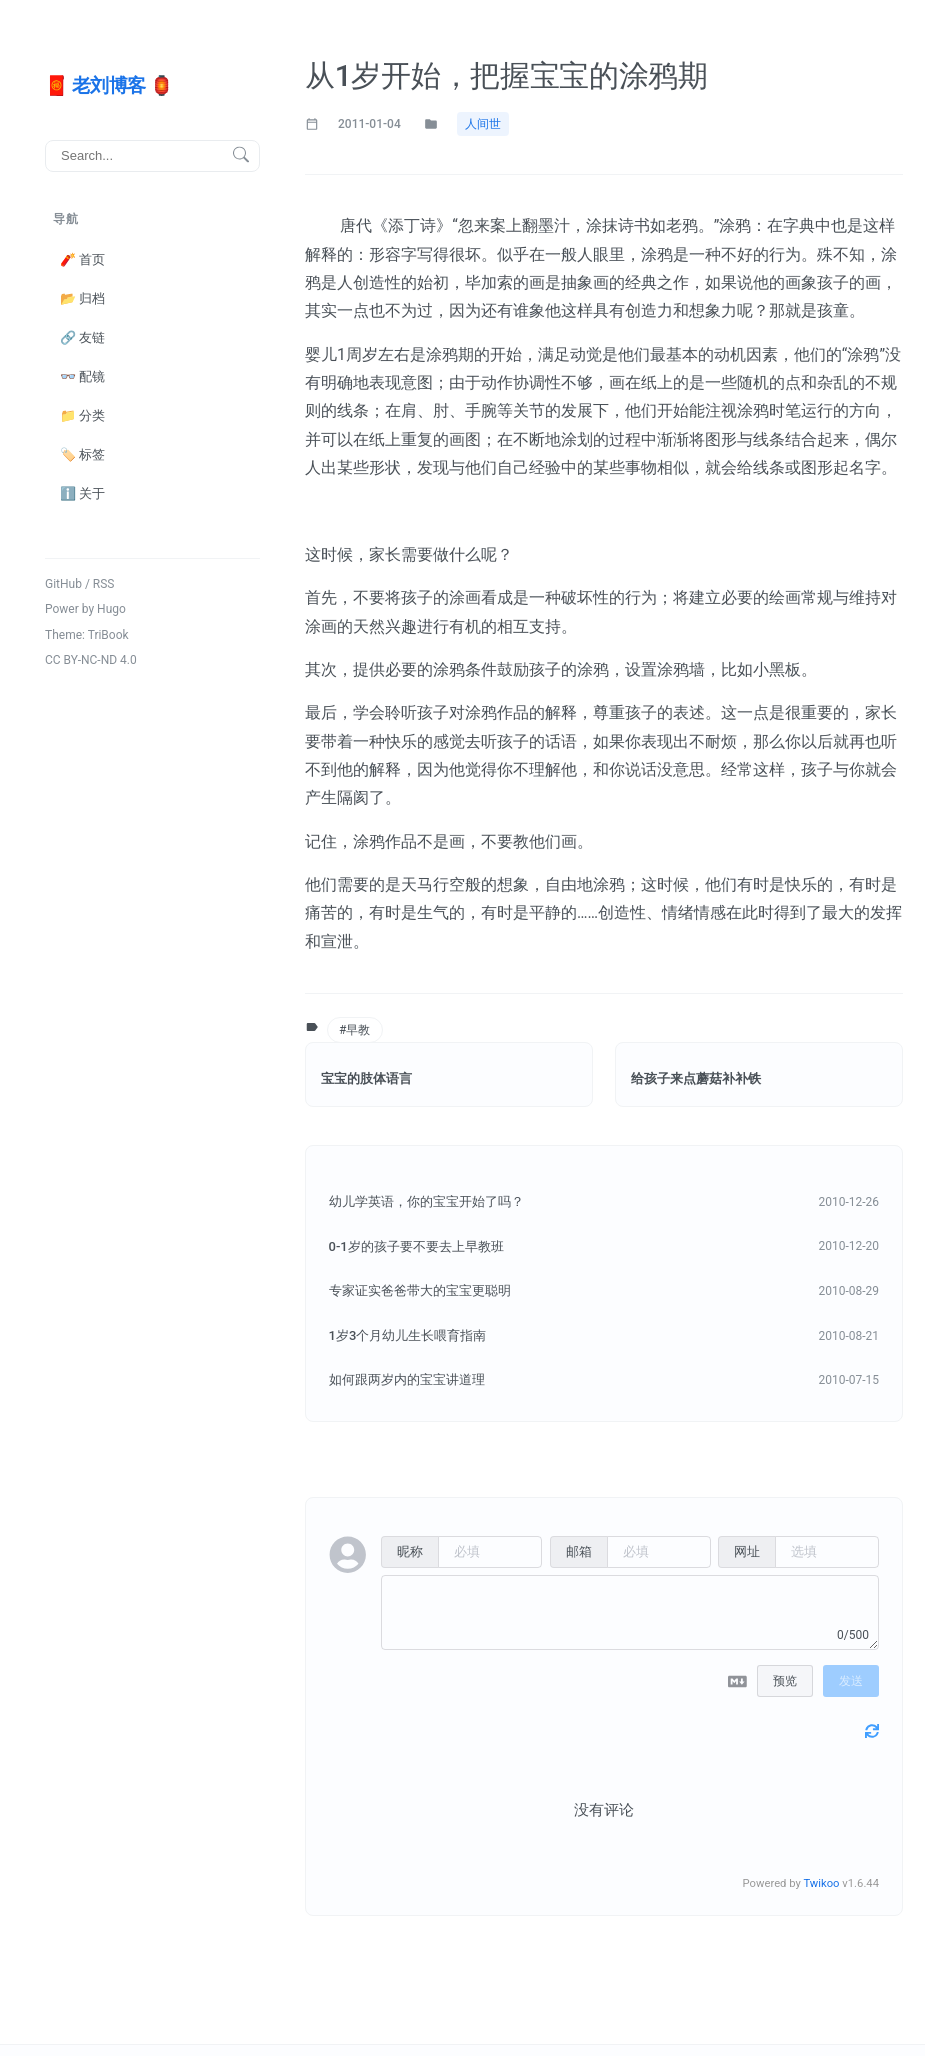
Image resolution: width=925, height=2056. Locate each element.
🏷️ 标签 (82, 453)
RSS (104, 583)
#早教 (353, 1030)
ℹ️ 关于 (82, 493)
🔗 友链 (82, 336)
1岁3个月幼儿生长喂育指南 (408, 1335)
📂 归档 (82, 297)
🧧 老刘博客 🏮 (108, 85)
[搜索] (152, 155)
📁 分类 (82, 414)
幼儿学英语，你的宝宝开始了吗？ (426, 1201)
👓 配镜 (82, 375)
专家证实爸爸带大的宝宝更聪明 (420, 1290)
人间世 (483, 124)
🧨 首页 (82, 258)
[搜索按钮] (241, 155)
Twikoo (821, 1883)
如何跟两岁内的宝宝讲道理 (407, 1379)
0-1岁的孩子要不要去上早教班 (416, 1246)
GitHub (63, 583)
